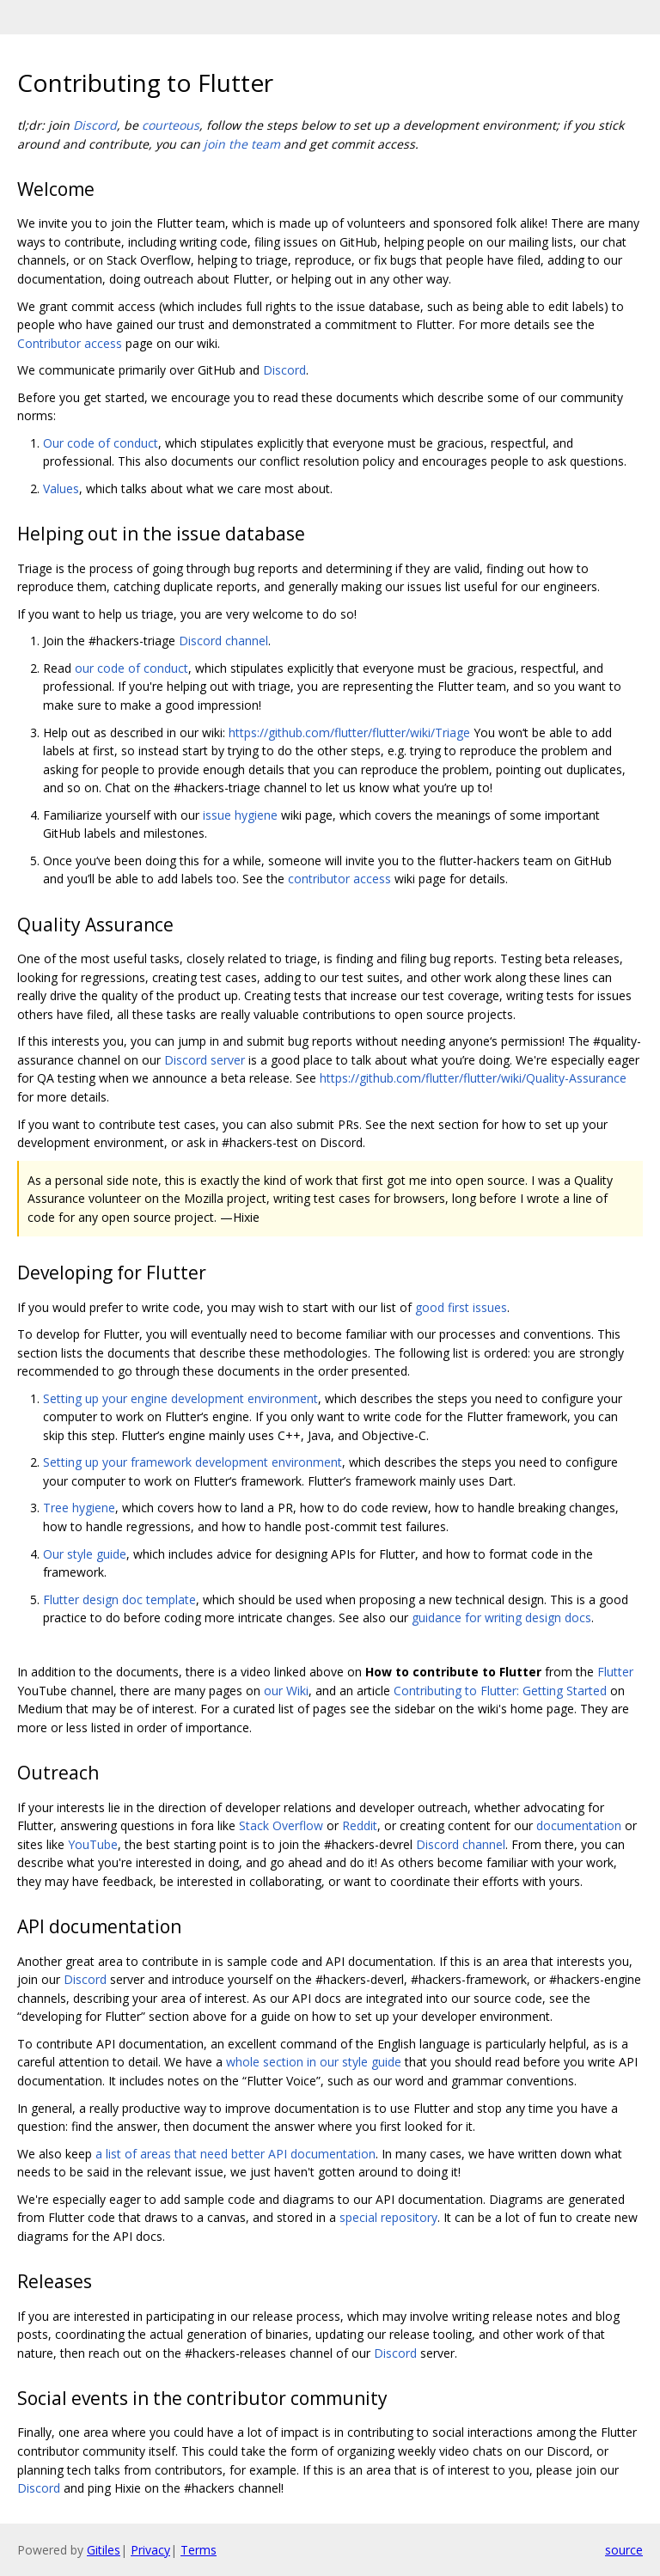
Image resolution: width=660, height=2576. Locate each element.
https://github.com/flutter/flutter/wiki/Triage (349, 732)
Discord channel (223, 640)
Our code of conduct (100, 443)
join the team (242, 144)
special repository (388, 2217)
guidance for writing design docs (501, 1617)
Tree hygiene (79, 1507)
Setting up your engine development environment (180, 1398)
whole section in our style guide (313, 2062)
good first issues (461, 1307)
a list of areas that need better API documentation (235, 2154)
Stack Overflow (281, 1825)
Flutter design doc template (119, 1599)
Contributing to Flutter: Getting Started (500, 1690)
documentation (578, 1825)
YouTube (93, 1844)
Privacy (150, 2550)
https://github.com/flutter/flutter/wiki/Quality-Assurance (473, 1078)
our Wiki (286, 1690)
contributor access (339, 878)
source (624, 2550)
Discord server (204, 1060)
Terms (198, 2550)
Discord (95, 125)
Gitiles (103, 2550)
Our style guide (84, 1554)
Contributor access (69, 343)
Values (61, 488)
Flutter (615, 1671)
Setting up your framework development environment (192, 1462)
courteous (170, 125)
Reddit (359, 1825)
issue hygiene (240, 815)
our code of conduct (131, 668)
